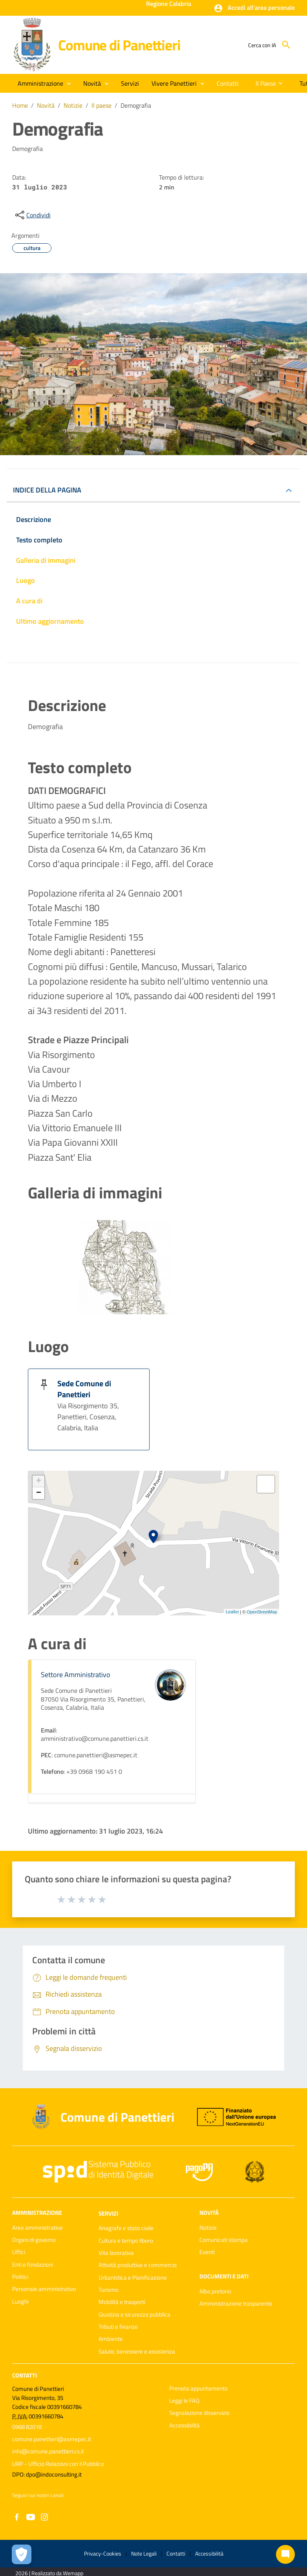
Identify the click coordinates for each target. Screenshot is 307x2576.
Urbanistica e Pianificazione (133, 2277)
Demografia (136, 105)
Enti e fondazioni (32, 2264)
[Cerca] (286, 44)
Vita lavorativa (116, 2252)
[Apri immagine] (126, 1267)
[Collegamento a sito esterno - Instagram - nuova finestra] (44, 2516)
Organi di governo (34, 2239)
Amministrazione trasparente (235, 2303)
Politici (20, 2276)
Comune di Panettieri (119, 45)
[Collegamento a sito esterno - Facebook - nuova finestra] (17, 2516)
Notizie (73, 105)
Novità (46, 105)
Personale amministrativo (44, 2288)
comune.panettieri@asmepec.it (51, 2439)
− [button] (38, 1493)
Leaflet (232, 1612)
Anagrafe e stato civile (126, 2227)
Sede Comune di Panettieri (84, 1388)
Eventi (207, 2251)
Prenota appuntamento (198, 2388)
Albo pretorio (215, 2291)
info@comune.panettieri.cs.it (48, 2451)
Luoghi (20, 2301)
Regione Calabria (168, 4)
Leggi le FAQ (184, 2400)
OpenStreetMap (262, 1612)
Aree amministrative (37, 2227)
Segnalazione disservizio (199, 2412)
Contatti (24, 2375)
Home (20, 105)
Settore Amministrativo (75, 1674)
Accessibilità (184, 2425)
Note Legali (144, 2553)
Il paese (101, 105)
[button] (254, 8)
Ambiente (111, 2338)
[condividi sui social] (32, 215)
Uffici (18, 2251)
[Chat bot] (285, 2554)
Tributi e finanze (118, 2326)
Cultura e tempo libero (126, 2240)
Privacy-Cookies (102, 2553)
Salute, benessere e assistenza (137, 2351)
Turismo (109, 2289)
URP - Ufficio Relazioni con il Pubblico (58, 2463)
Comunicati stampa (223, 2239)
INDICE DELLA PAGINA (47, 490)
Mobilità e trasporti (122, 2301)
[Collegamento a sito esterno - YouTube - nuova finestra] (30, 2516)
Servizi (108, 2213)
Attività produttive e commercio (138, 2264)
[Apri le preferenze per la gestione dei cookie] (21, 2554)
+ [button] (38, 1481)
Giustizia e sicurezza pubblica (134, 2314)
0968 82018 (27, 2426)
